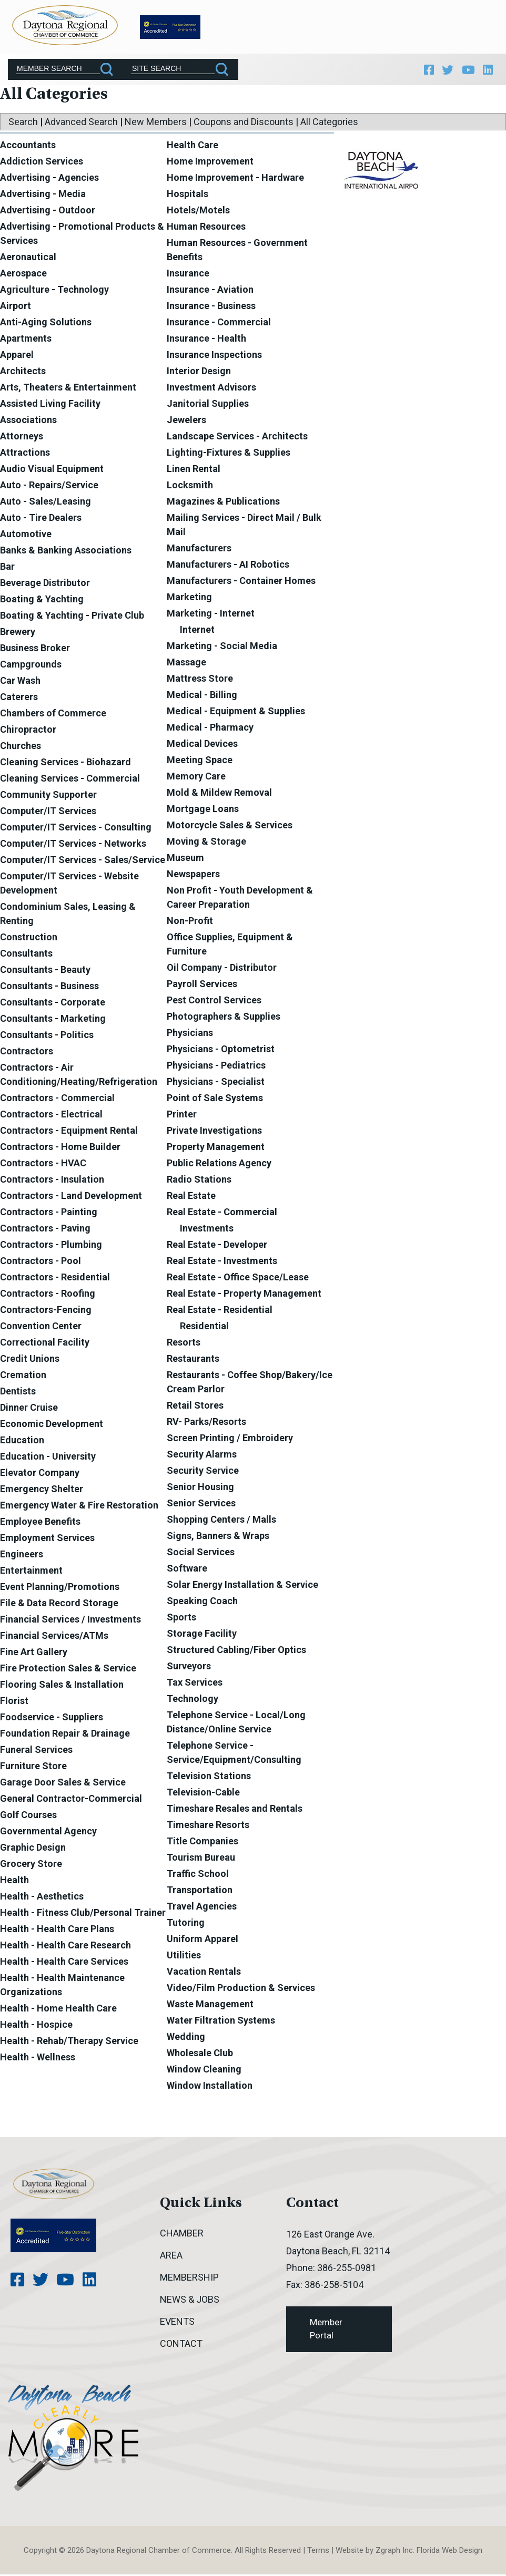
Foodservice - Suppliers (51, 1718)
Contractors (26, 1052)
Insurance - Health (206, 339)
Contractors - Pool (40, 1262)
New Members (156, 123)
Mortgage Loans (203, 810)
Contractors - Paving (45, 1229)
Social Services (201, 1553)
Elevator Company (39, 1474)
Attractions (25, 453)
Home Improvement (210, 162)
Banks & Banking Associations (65, 551)
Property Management (216, 1148)
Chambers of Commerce (53, 714)
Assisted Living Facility (50, 404)
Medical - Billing (202, 696)
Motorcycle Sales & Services (229, 826)
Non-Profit (190, 922)
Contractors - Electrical (51, 1115)
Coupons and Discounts (244, 123)
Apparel (17, 356)
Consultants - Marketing (53, 1019)
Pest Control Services (214, 1001)
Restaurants (193, 1360)
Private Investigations (214, 1131)
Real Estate (191, 1197)
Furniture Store (33, 1767)
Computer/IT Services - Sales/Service (82, 861)
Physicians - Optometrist (221, 1050)
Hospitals (187, 195)
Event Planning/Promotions (59, 1588)
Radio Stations (199, 1180)
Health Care (192, 146)
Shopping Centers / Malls (221, 1520)
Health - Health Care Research (65, 1946)
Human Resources (206, 227)
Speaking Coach (202, 1602)
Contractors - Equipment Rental (69, 1131)
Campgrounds (31, 665)
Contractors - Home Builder (60, 1148)
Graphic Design (33, 1848)
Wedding (186, 2038)
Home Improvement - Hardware (235, 178)
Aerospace (23, 274)
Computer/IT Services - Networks (73, 844)
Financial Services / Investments (70, 1620)
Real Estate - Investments (222, 1262)
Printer (182, 1115)
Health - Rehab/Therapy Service (69, 2042)
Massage (186, 663)
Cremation (23, 1376)
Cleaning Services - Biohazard (65, 763)
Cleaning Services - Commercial (70, 779)
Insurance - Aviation (210, 290)
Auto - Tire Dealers (41, 519)
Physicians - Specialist (216, 1083)
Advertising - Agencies (49, 178)
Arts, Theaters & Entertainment (68, 388)
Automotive (26, 535)
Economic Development (51, 1425)
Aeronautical (28, 258)
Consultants (26, 954)
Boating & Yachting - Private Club (72, 616)
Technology (192, 1700)
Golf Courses (28, 1816)
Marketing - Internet (211, 614)
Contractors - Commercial (57, 1099)
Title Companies (202, 1842)
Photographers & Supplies (223, 1017)
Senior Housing (200, 1488)
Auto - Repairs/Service (49, 486)
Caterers (19, 698)
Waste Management (210, 2005)
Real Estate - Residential (219, 1311)
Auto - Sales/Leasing (45, 502)
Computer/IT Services (48, 812)
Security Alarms (202, 1455)
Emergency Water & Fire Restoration (79, 1506)
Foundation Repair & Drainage (65, 1734)
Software (187, 1569)
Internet (197, 631)
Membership (189, 2278)
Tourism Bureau (201, 1858)
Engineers (21, 1555)
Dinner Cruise (29, 1408)
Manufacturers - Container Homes (241, 582)
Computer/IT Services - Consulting (75, 828)
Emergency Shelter (41, 1490)
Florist (14, 1702)
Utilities (184, 1956)
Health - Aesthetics (42, 1897)
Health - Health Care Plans (57, 1930)
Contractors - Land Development (71, 1197)
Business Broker (35, 649)
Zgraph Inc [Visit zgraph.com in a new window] (394, 2552)
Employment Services (47, 1539)
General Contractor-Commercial (71, 1799)
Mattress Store (200, 679)
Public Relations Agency (219, 1164)
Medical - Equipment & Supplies (236, 712)
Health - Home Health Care (58, 2009)
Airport (15, 307)
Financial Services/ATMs (54, 1637)
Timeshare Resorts (208, 1826)
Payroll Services (202, 985)
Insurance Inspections (214, 356)
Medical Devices (202, 745)
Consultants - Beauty (45, 971)
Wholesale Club (200, 2054)
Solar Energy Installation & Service (242, 1586)
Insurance (188, 274)
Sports (181, 1618)
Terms (318, 2552)
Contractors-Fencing (46, 1311)
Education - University (48, 1457)
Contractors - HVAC (43, 1164)
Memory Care (196, 777)
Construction (28, 938)
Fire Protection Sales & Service (68, 1669)
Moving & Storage (206, 842)
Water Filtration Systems (221, 2021)
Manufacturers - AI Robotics (228, 565)
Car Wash (20, 681)
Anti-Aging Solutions (46, 323)
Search (23, 123)
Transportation (199, 1891)
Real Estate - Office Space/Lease (238, 1278)
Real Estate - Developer (217, 1245)
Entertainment (31, 1571)
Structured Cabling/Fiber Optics (236, 1651)
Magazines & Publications (223, 502)
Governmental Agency (48, 1832)
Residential (204, 1327)
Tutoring (186, 1924)
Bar (7, 567)
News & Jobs (189, 2300)
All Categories (329, 123)
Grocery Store (31, 1865)
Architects (23, 372)
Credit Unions (29, 1360)
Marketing (189, 598)
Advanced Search (81, 123)
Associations (28, 421)
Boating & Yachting (42, 600)
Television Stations (209, 1777)
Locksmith (190, 486)
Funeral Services (36, 1751)
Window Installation (209, 2086)
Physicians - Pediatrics (216, 1066)
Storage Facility (202, 1634)
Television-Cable (203, 1793)
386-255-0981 (346, 2269)
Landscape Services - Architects (237, 437)
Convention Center (41, 1327)
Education (22, 1441)
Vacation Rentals (204, 1972)
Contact (181, 2345)
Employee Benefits (40, 1522)
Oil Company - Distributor (222, 968)
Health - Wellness (37, 2058)
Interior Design (199, 372)
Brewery (17, 633)
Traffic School (198, 1875)
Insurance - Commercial (219, 323)
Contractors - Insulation (52, 1180)
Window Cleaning (204, 2070)
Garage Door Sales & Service (63, 1783)
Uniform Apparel (202, 1940)
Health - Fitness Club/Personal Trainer (83, 1914)
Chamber (182, 2234)
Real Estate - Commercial (222, 1213)
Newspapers (193, 875)
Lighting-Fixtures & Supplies (228, 453)
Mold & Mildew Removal (219, 793)
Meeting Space (199, 761)
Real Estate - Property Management (244, 1294)
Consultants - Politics (47, 1036)
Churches (20, 747)
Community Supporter (48, 796)
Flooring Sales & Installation (62, 1685)
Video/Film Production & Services (241, 1989)
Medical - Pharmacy (210, 728)
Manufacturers (199, 549)
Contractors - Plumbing (51, 1245)
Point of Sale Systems (215, 1099)
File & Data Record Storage (59, 1604)
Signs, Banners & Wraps (218, 1537)
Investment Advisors (211, 388)
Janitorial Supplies (208, 404)
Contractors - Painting (48, 1213)
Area (171, 2256)
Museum (185, 859)
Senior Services (201, 1504)
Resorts (183, 1343)
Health (14, 1881)
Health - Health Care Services (64, 1962)
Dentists (18, 1392)
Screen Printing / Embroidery (230, 1439)
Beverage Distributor (45, 584)
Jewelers (186, 421)
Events (177, 2322)
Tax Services (194, 1683)
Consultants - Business (49, 987)
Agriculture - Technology (54, 290)
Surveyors (189, 1667)
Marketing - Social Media (222, 647)
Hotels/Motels (198, 211)
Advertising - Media (43, 195)
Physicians (190, 1034)
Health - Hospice (36, 2025)
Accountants (28, 146)
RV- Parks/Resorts (206, 1423)
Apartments (26, 339)
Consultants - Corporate (52, 1003)
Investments (207, 1229)
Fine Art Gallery (33, 1653)
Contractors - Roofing (47, 1294)
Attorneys (21, 437)
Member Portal (326, 2330)
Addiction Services (41, 162)
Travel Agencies (202, 1907)
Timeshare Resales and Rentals (234, 1809)
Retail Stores (195, 1406)
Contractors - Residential (55, 1278)
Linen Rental (193, 470)
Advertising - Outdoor (47, 211)
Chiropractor (28, 730)
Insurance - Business (211, 307)
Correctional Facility (44, 1343)
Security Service (203, 1471)
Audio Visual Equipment (52, 470)
